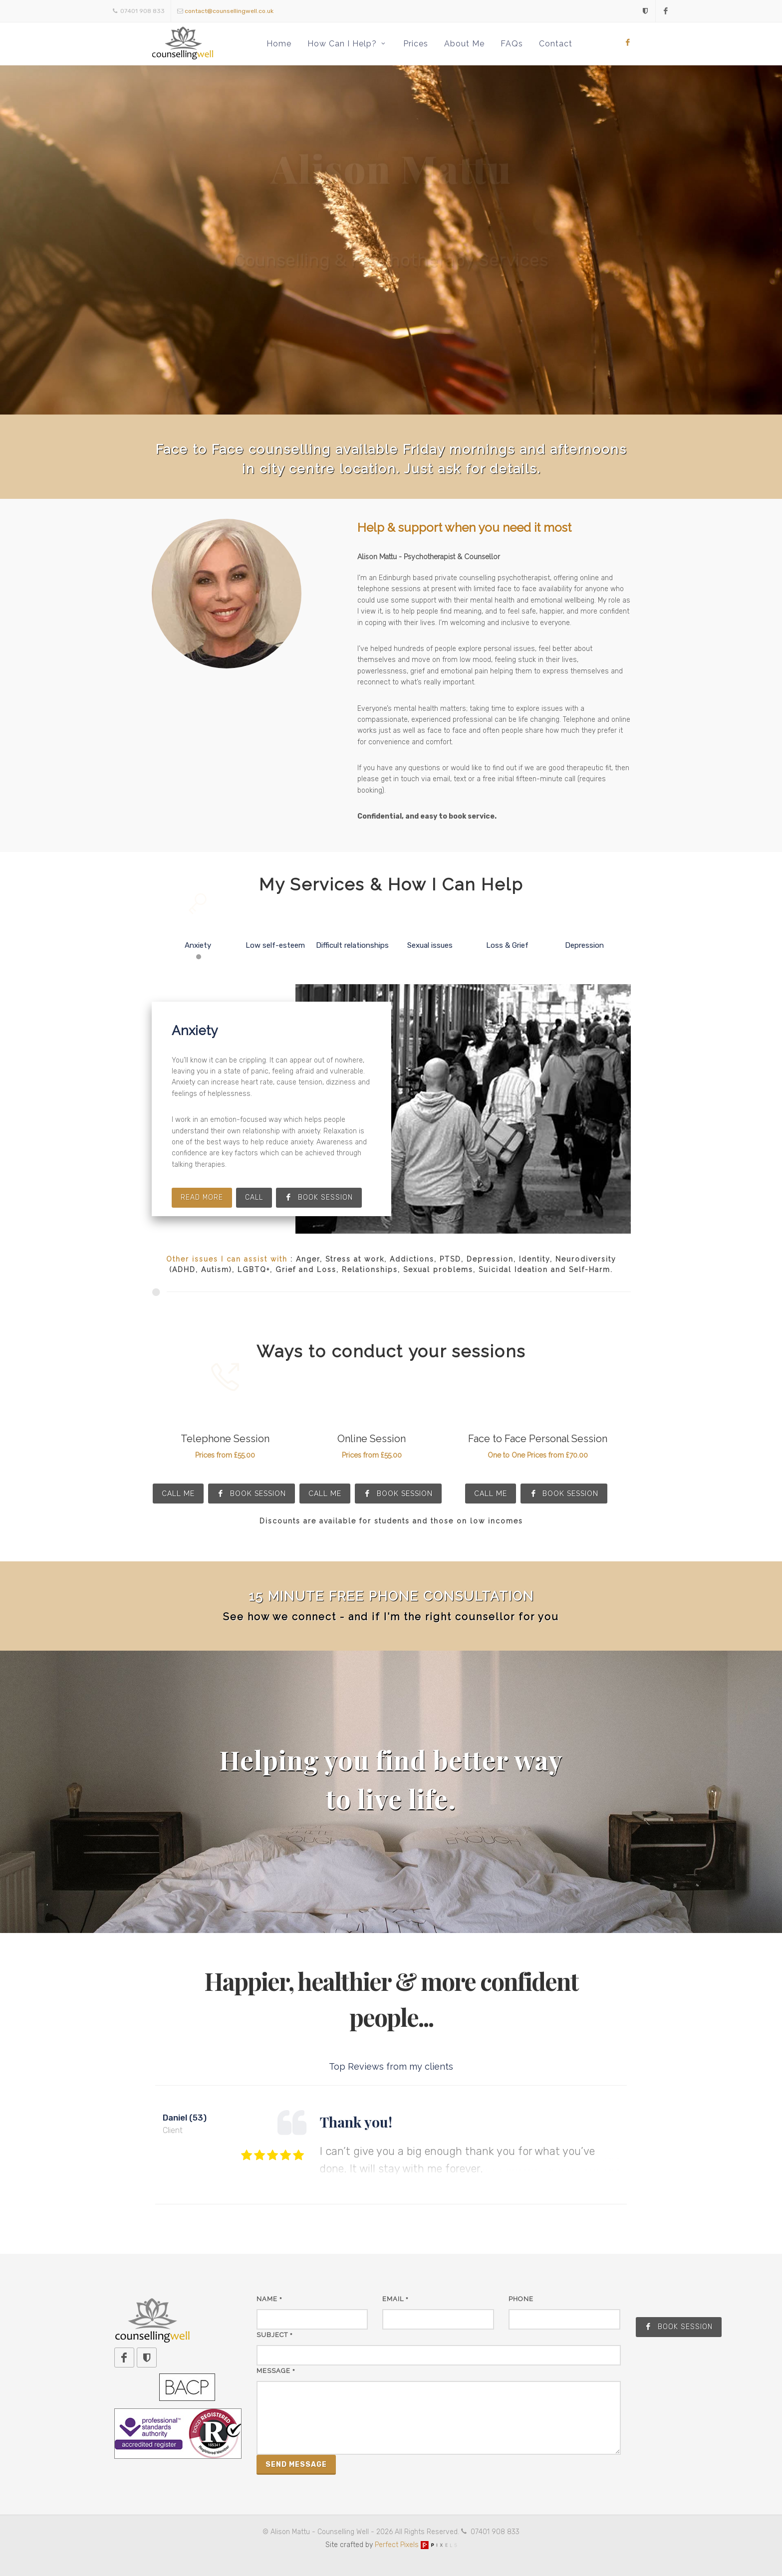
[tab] (198, 935)
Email (395, 2299)
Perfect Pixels (416, 2545)
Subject (275, 2335)
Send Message (296, 2464)
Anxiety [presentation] (198, 931)
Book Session (251, 1494)
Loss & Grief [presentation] (507, 931)
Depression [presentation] (584, 931)
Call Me (178, 1494)
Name (269, 2299)
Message (276, 2370)
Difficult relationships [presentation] (352, 931)
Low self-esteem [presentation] (275, 931)
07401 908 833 (139, 11)
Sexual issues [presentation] (430, 931)
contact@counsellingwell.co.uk (229, 10)
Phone (521, 2299)
